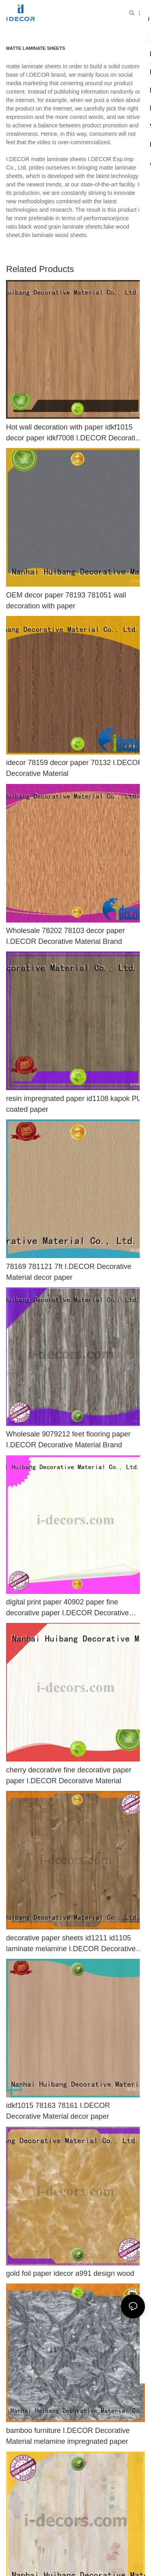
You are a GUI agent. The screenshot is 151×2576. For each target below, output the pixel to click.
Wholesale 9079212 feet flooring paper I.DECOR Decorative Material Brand (68, 1439)
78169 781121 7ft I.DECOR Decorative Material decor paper (68, 1271)
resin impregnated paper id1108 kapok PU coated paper (74, 1104)
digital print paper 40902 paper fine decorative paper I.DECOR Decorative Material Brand (67, 1608)
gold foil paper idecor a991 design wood (70, 2273)
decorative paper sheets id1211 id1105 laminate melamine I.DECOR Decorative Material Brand (71, 1944)
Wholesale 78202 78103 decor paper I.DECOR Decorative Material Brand (65, 936)
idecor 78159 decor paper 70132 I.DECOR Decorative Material (74, 768)
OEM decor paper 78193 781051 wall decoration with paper (66, 600)
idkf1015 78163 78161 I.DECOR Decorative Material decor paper (58, 2110)
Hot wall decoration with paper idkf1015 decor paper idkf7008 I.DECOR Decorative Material (74, 433)
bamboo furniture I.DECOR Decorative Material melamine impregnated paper (68, 2436)
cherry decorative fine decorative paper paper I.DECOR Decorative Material (68, 1775)
